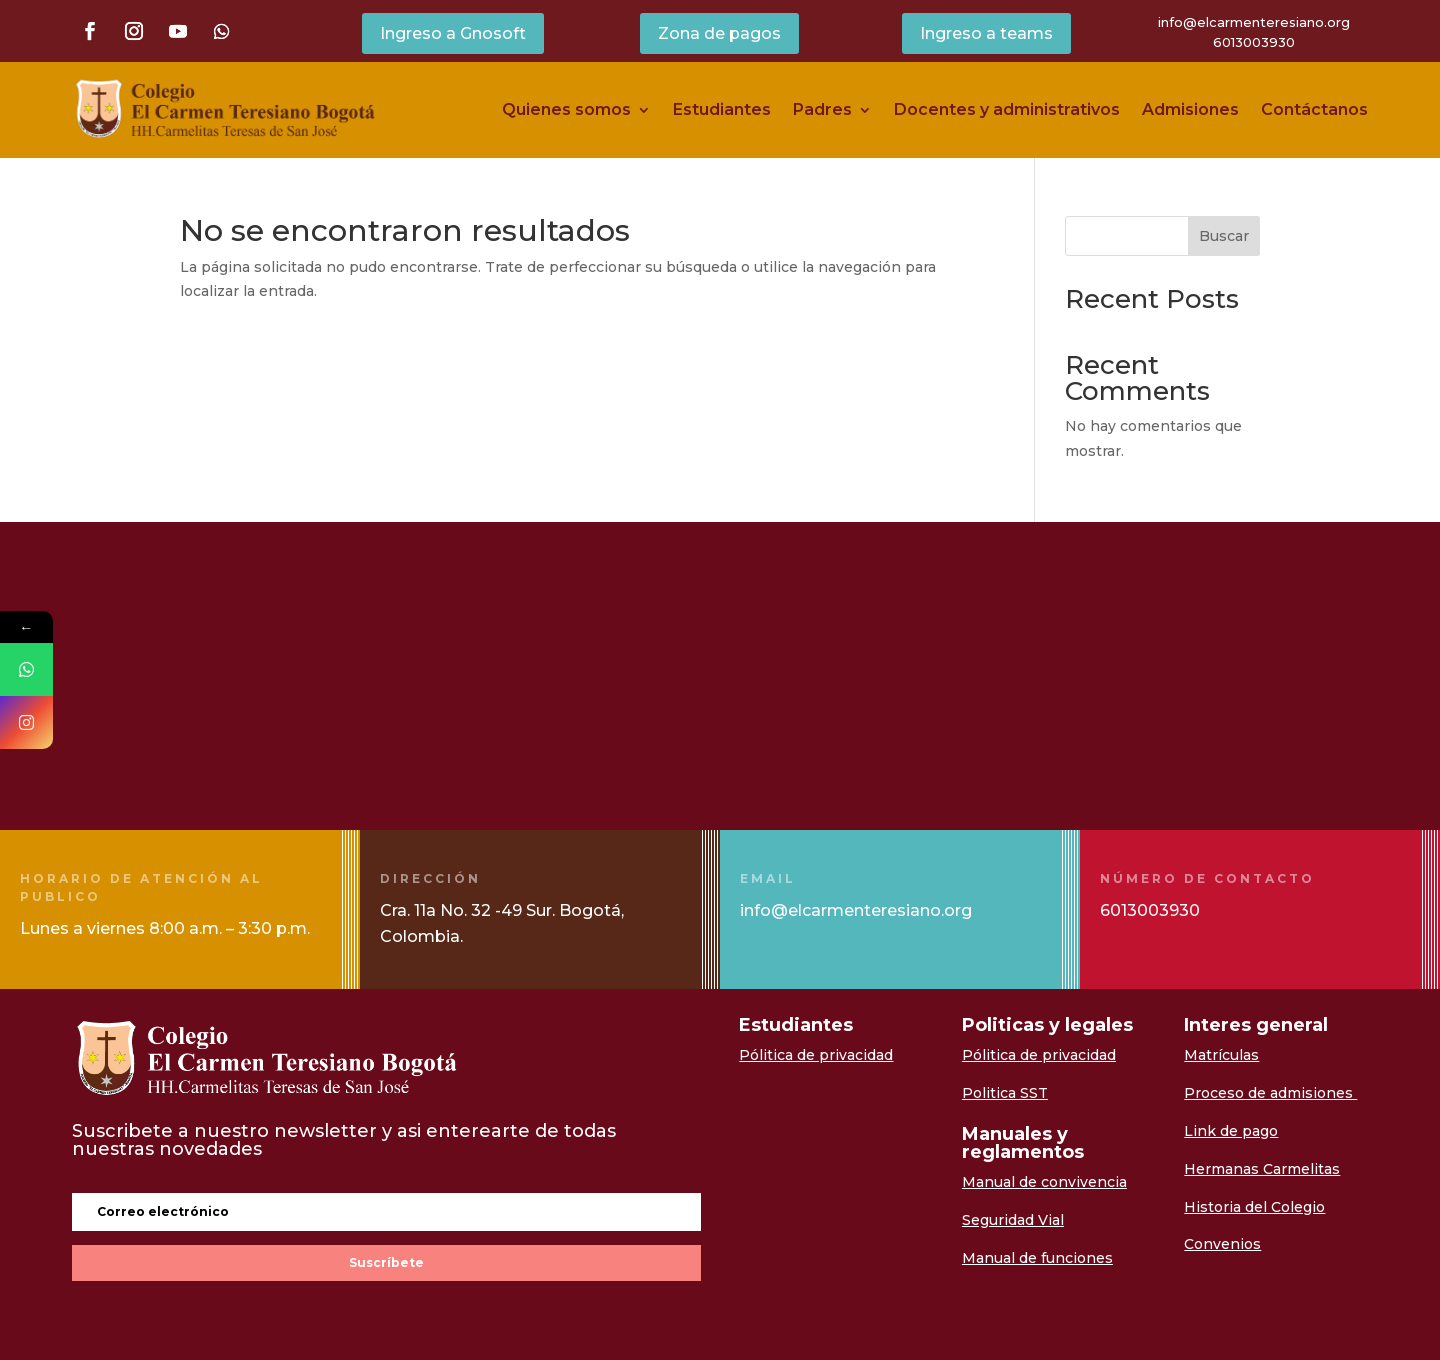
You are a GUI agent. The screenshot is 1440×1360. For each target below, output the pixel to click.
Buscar (1224, 236)
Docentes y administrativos (1007, 109)
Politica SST (1005, 1093)
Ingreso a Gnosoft (453, 33)
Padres (822, 109)
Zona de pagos (719, 33)
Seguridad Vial (1013, 1220)
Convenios (1222, 1244)
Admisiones (1190, 109)
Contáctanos (1314, 109)
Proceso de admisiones (1270, 1093)
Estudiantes (722, 109)
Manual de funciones (1037, 1258)
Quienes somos (566, 109)
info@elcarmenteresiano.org (1254, 22)
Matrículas (1221, 1055)
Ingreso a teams (986, 33)
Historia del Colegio (1254, 1207)
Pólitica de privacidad (816, 1055)
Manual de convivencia (1044, 1182)
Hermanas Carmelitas (1262, 1169)
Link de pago (1231, 1131)
